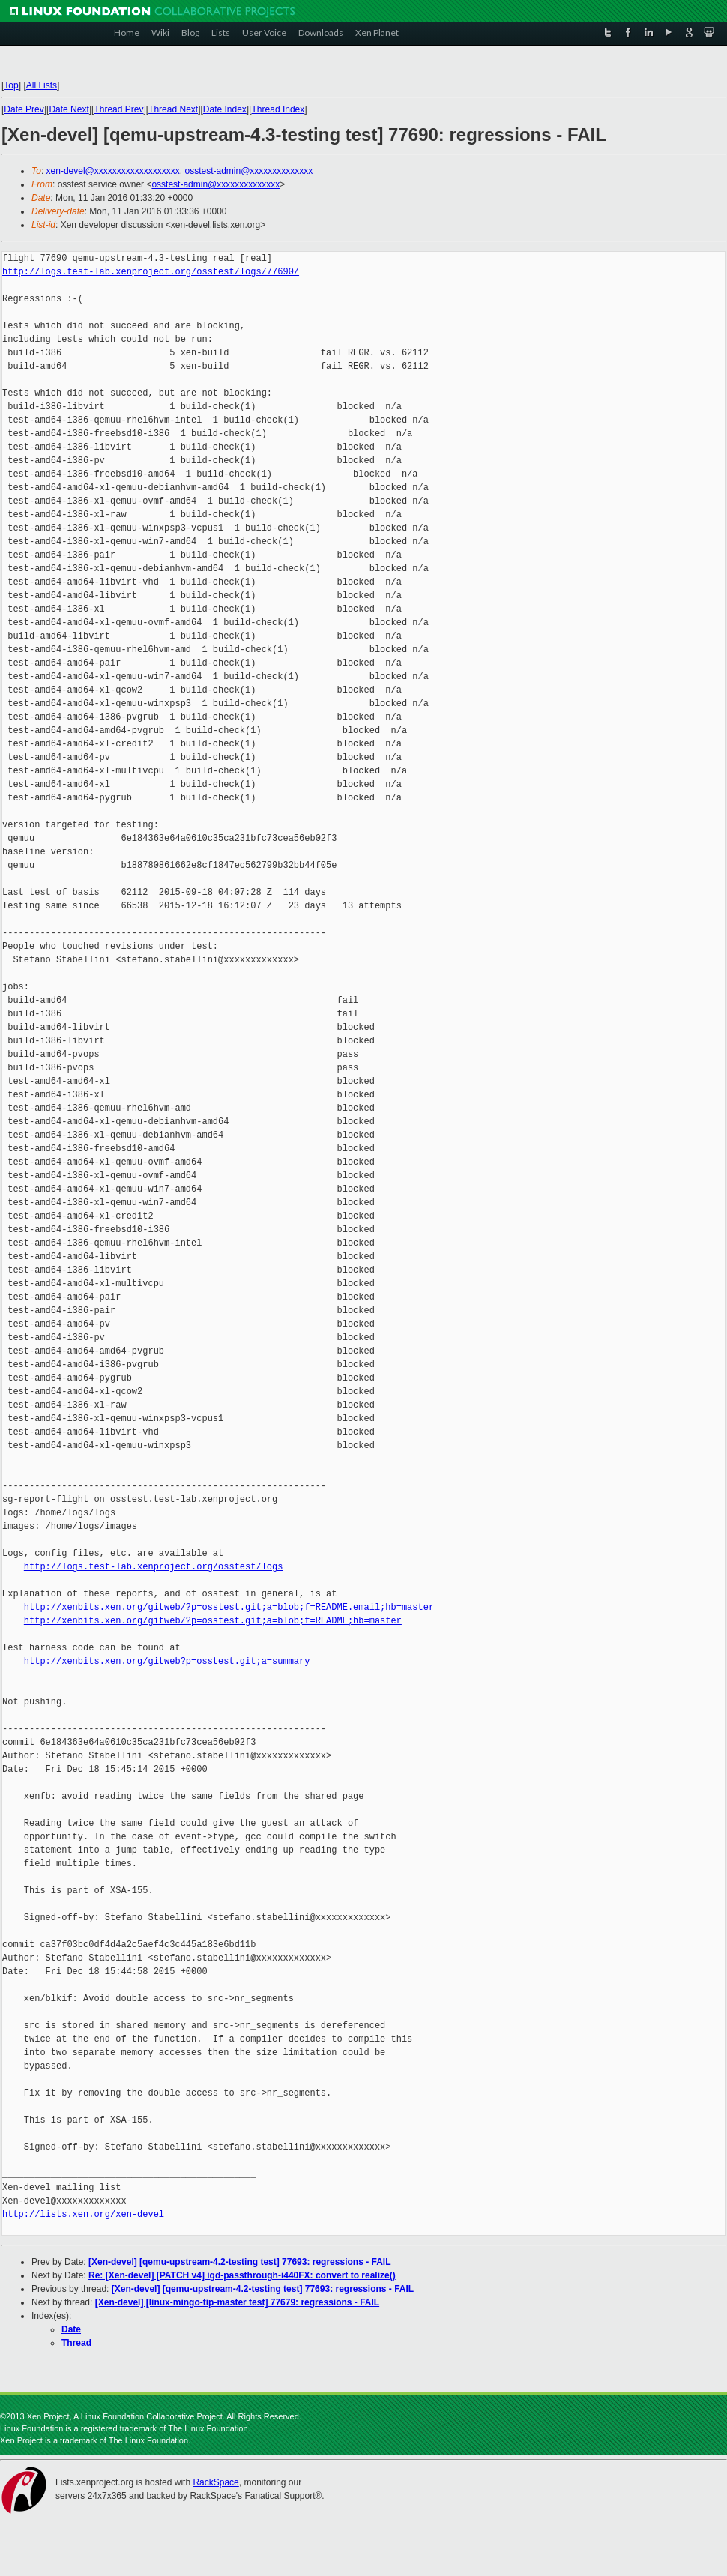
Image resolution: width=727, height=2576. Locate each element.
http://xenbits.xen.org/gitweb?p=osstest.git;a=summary (167, 1661)
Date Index (225, 109)
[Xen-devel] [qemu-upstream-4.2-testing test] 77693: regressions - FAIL (239, 2262)
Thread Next (173, 109)
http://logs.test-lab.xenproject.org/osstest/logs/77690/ (150, 271)
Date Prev (23, 109)
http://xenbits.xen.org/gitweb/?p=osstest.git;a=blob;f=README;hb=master (213, 1620)
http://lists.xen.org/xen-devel (83, 2214)
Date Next (68, 109)
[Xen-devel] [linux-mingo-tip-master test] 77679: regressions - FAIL (237, 2302)
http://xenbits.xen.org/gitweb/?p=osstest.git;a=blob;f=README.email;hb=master (229, 1607)
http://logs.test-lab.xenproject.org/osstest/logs (153, 1566)
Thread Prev (118, 109)
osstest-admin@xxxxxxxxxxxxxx (248, 171)
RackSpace (215, 2482)
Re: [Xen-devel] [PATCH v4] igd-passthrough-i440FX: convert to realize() (242, 2275)
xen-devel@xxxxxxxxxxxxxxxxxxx (113, 171)
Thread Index (278, 109)
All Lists (41, 85)
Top (11, 85)
